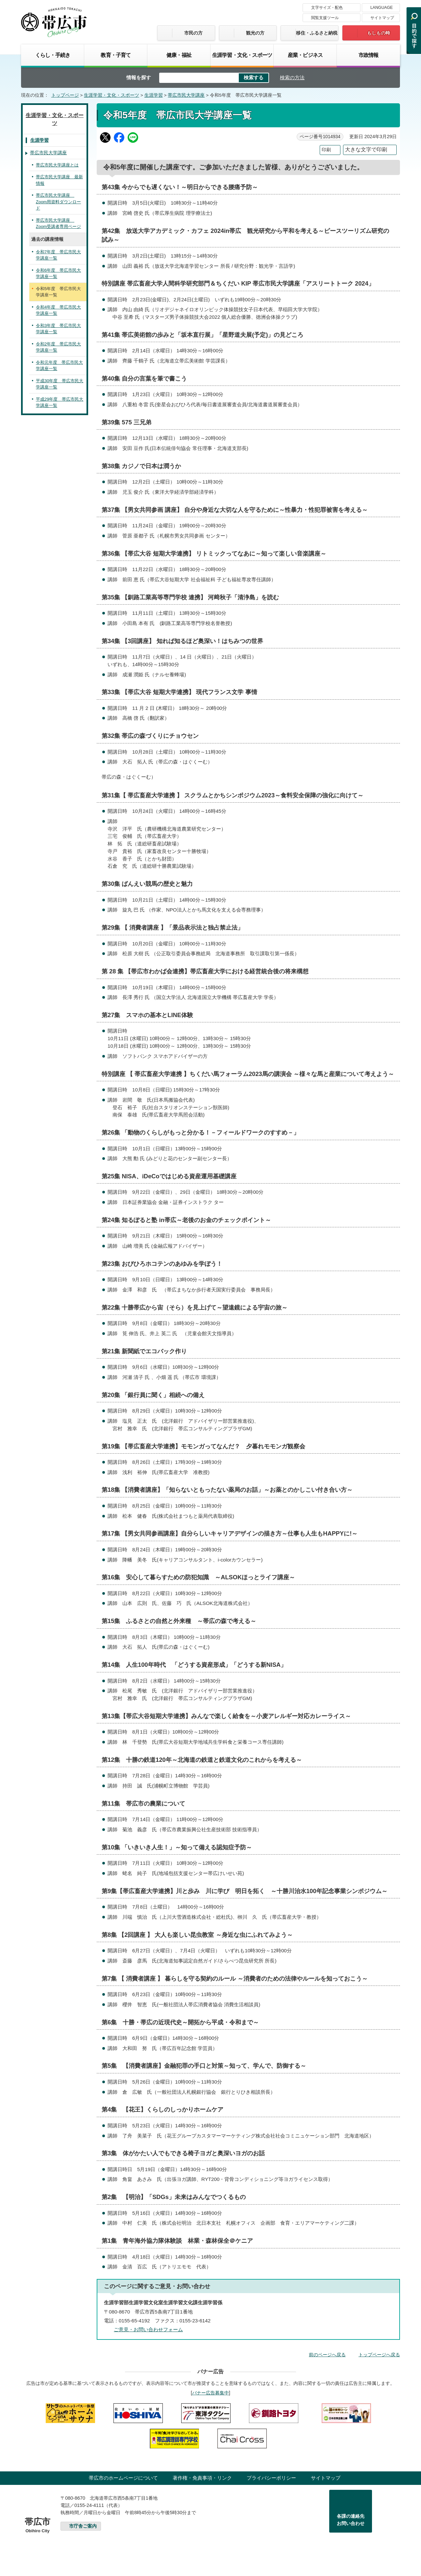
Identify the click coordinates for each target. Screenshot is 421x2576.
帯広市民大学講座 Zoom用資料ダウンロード (58, 202)
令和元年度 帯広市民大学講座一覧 (59, 365)
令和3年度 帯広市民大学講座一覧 (58, 329)
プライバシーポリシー (271, 2478)
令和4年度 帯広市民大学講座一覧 (58, 310)
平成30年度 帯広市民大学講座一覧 (59, 384)
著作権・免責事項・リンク (202, 2478)
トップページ (65, 95)
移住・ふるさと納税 (316, 33)
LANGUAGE (381, 7)
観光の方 (255, 33)
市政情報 (369, 55)
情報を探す (138, 77)
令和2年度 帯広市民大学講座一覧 (58, 347)
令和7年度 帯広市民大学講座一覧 (58, 255)
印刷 (326, 149)
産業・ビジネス (305, 55)
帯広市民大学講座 (186, 95)
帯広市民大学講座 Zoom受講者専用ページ (58, 223)
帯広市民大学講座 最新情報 (59, 180)
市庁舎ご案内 (83, 2526)
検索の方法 (292, 77)
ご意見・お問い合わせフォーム (148, 2329)
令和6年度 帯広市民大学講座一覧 (58, 273)
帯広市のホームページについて (123, 2478)
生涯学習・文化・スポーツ (242, 55)
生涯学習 (153, 95)
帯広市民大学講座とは (57, 165)
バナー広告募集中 (210, 2392)
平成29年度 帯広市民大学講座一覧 (59, 402)
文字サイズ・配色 (327, 7)
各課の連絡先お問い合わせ (350, 2519)
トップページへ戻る (379, 2354)
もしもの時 (378, 33)
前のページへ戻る (327, 2354)
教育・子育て (116, 55)
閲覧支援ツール (325, 17)
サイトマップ (382, 17)
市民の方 (193, 33)
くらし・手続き (52, 55)
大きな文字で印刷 (366, 149)
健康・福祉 (178, 55)
